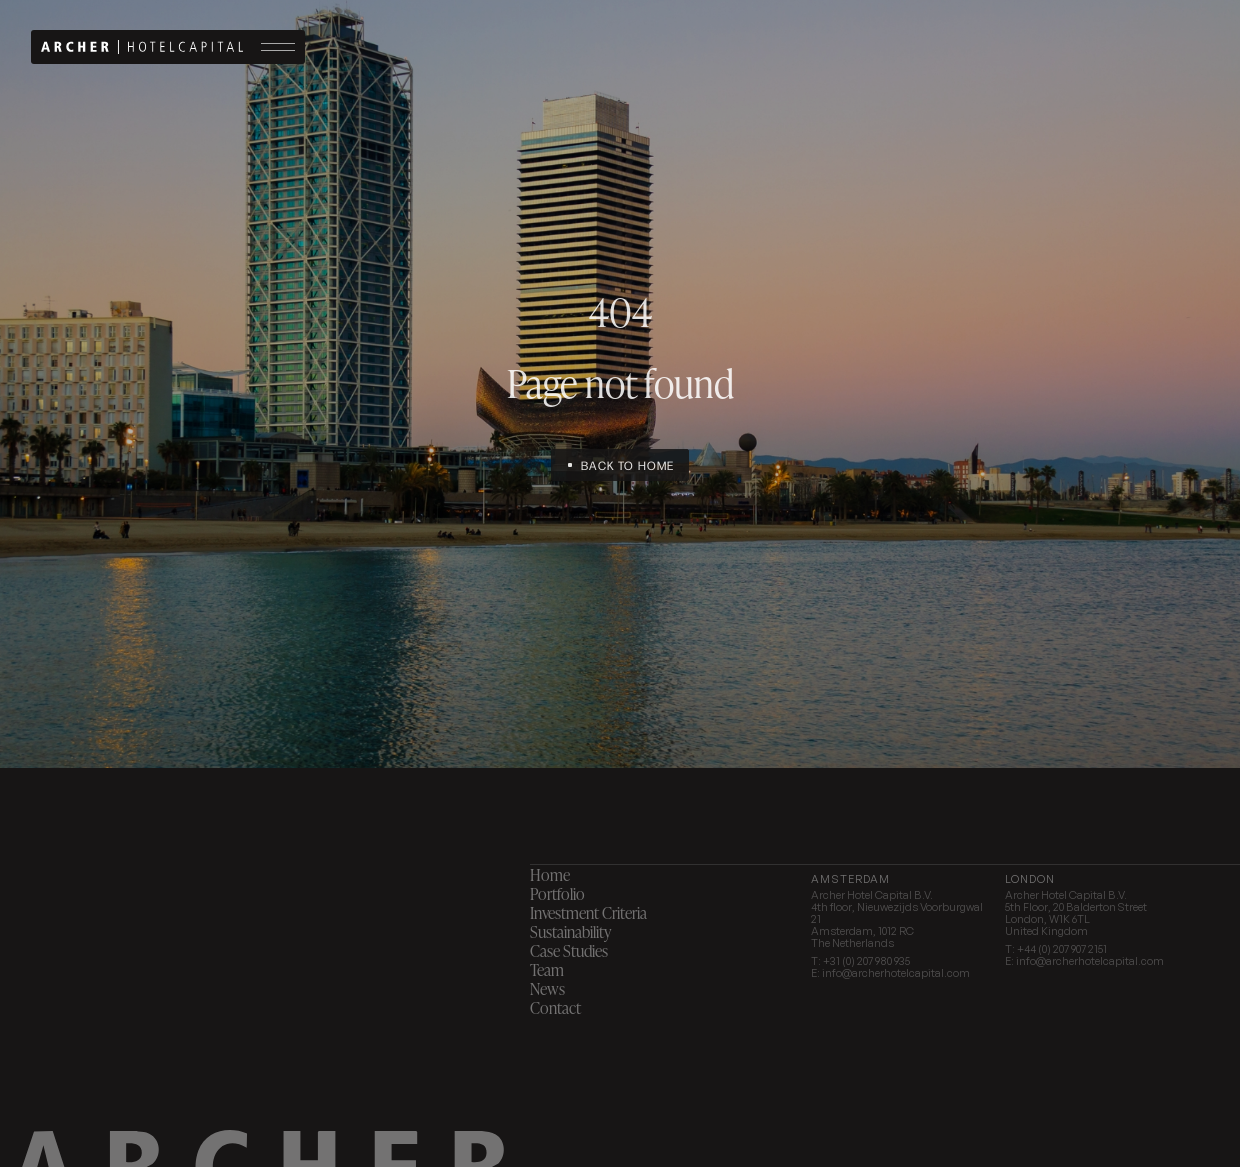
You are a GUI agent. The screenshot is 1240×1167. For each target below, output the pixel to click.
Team (547, 969)
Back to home (627, 465)
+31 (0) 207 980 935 (866, 961)
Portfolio (557, 893)
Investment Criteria (588, 912)
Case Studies (569, 950)
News (547, 988)
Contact (555, 1007)
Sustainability (570, 931)
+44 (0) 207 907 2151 (1062, 949)
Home (550, 874)
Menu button (278, 46)
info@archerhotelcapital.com (896, 973)
